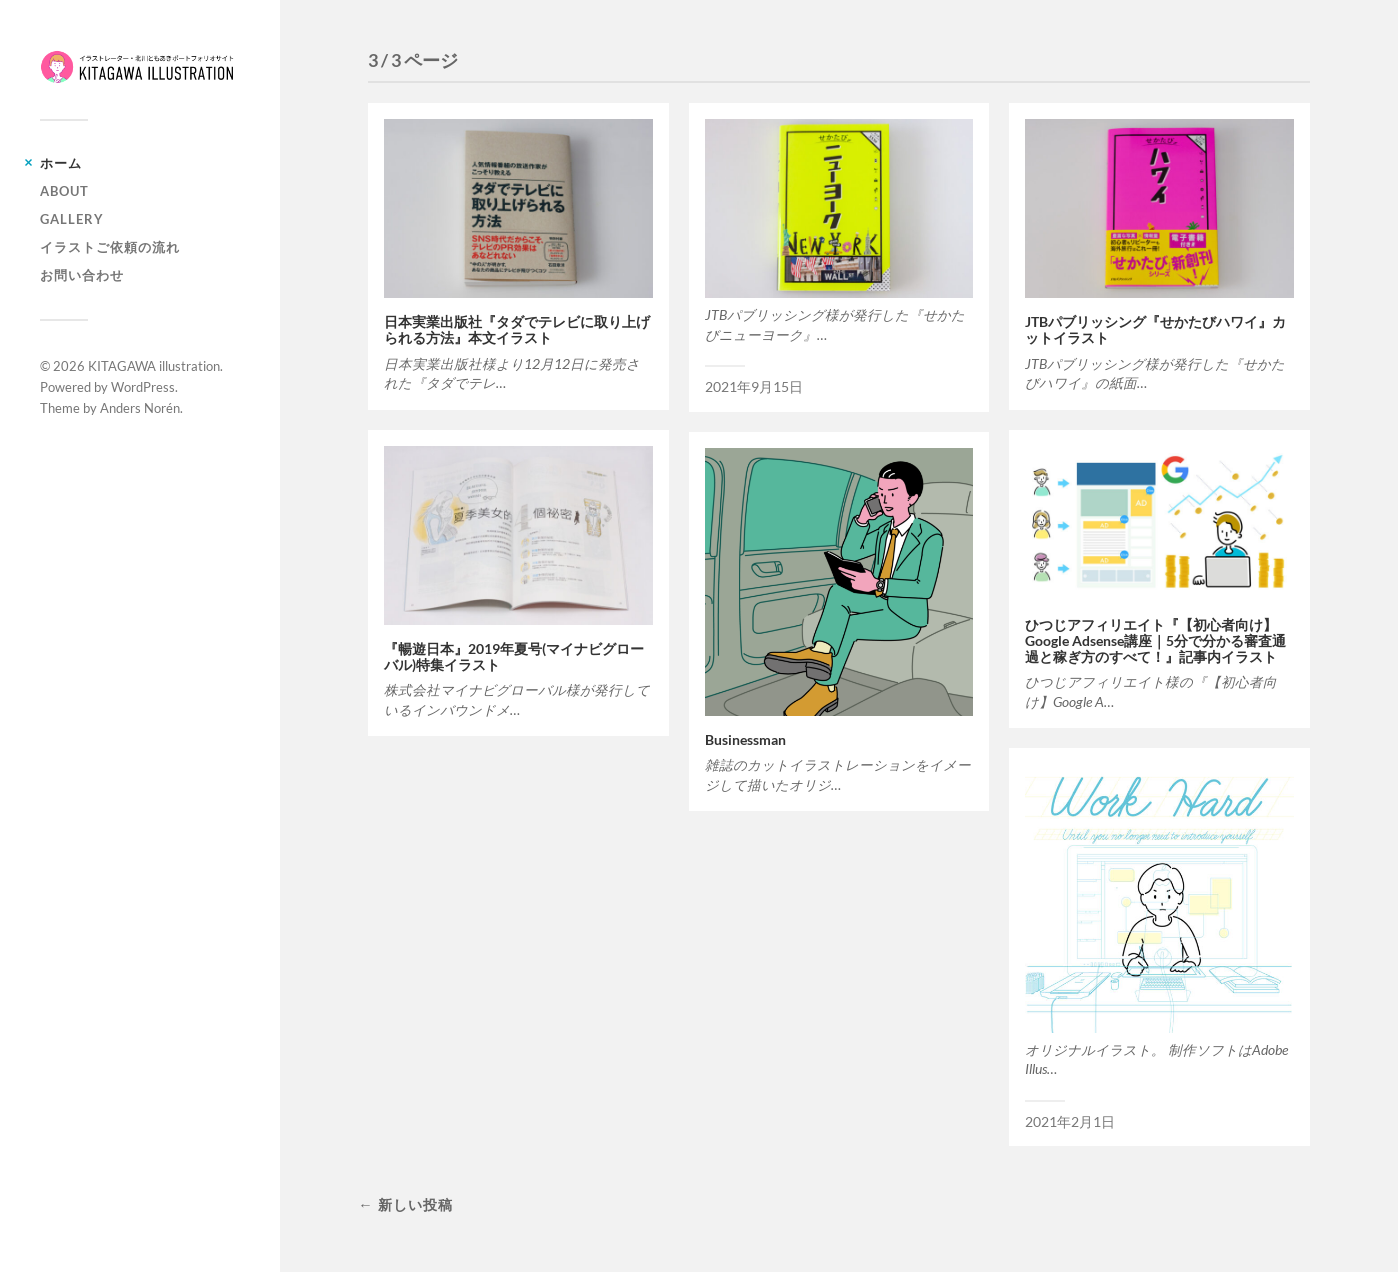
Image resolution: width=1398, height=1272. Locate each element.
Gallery (72, 219)
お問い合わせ (82, 275)
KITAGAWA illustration (154, 366)
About (64, 191)
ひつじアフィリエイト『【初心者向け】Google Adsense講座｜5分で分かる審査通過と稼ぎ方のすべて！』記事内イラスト (1155, 641)
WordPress (143, 387)
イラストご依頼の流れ (110, 247)
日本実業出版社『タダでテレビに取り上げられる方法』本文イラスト (517, 330)
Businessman (745, 740)
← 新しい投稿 (405, 1204)
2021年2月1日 (1070, 1122)
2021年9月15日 (754, 387)
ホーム (61, 163)
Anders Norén (140, 408)
